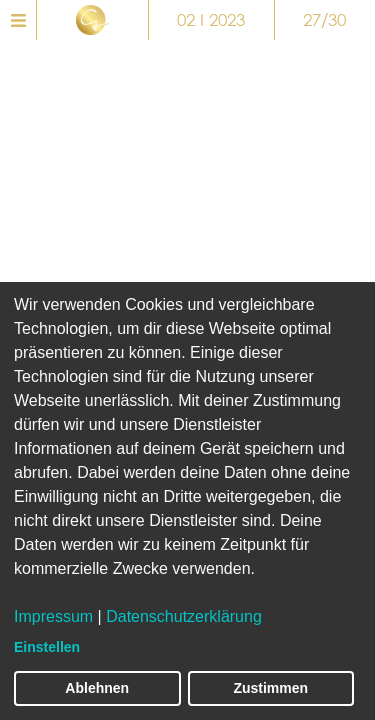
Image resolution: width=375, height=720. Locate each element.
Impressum (53, 616)
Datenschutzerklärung (184, 616)
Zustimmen (270, 688)
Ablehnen (97, 688)
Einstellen (47, 647)
